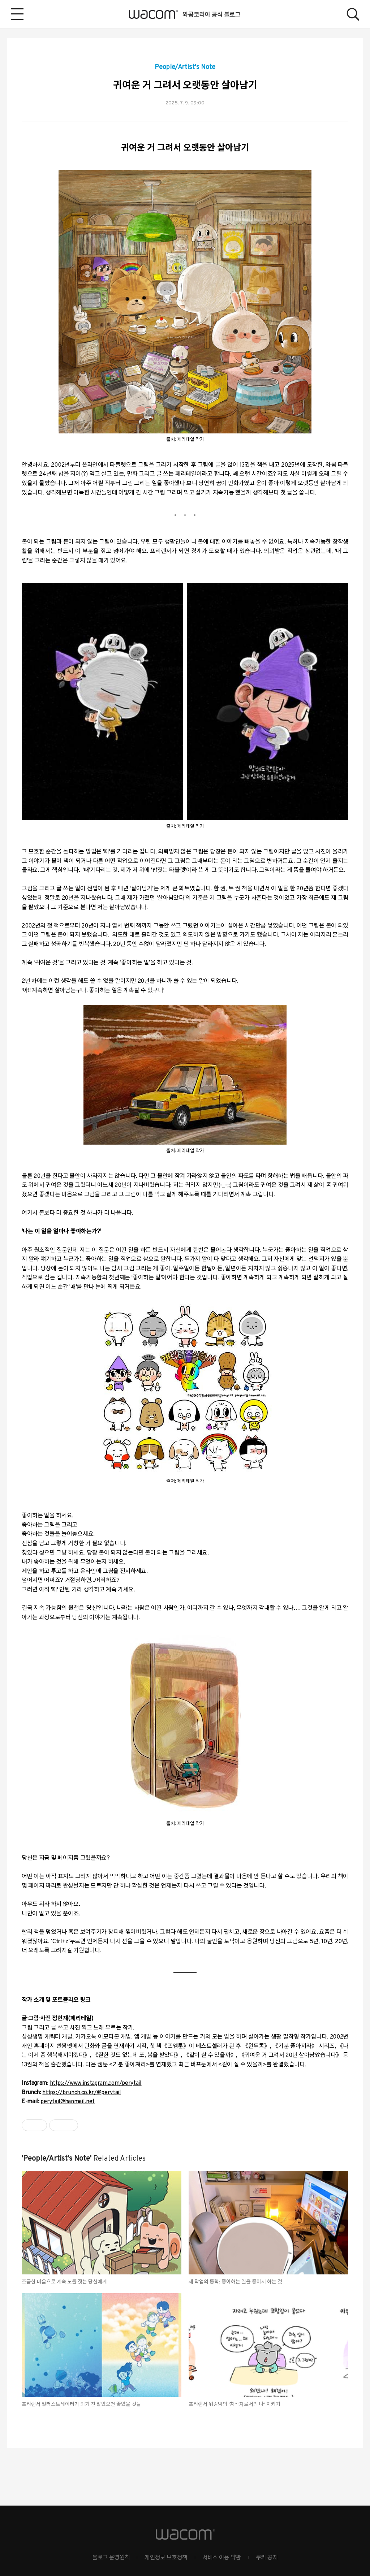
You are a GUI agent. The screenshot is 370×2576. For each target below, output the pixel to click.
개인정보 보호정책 (166, 2558)
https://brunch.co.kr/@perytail (81, 2092)
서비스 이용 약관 (221, 2558)
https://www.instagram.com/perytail (96, 2083)
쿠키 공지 (267, 2558)
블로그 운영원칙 (111, 2558)
